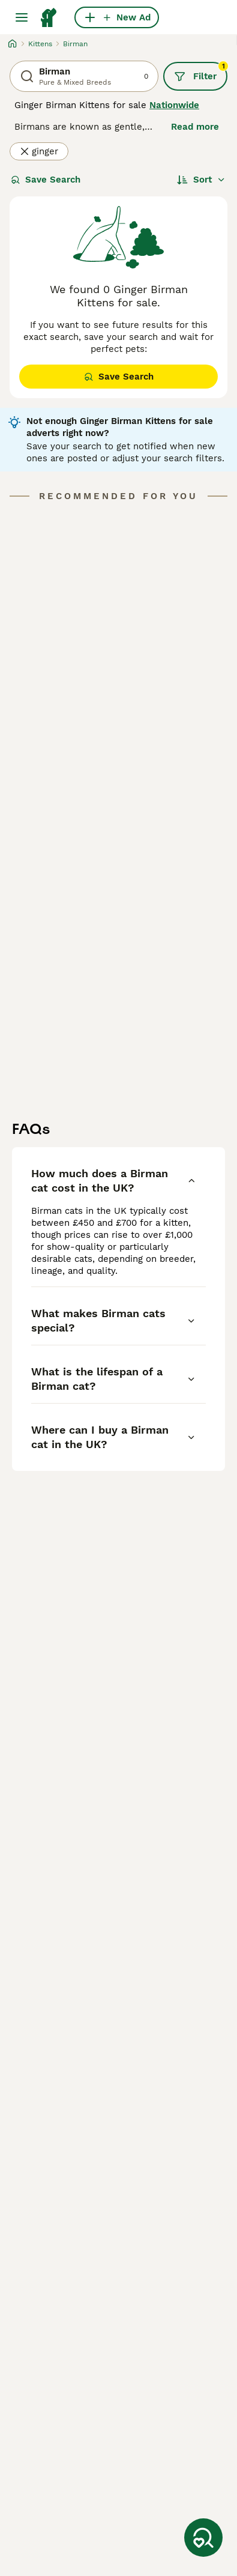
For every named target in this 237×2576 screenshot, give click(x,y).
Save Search (45, 179)
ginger (39, 151)
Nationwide (174, 105)
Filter (200, 72)
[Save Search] (203, 2537)
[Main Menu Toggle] (22, 17)
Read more (195, 126)
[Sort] (201, 180)
